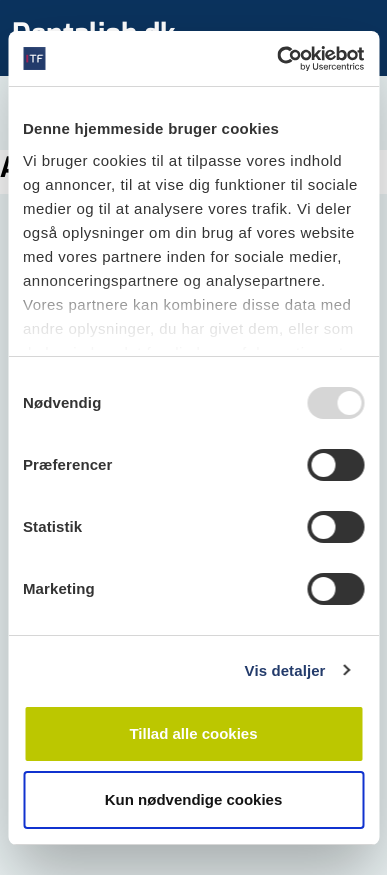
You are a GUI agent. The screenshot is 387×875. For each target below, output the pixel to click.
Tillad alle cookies (193, 733)
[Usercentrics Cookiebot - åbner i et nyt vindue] (277, 59)
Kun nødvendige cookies (194, 799)
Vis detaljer (285, 670)
